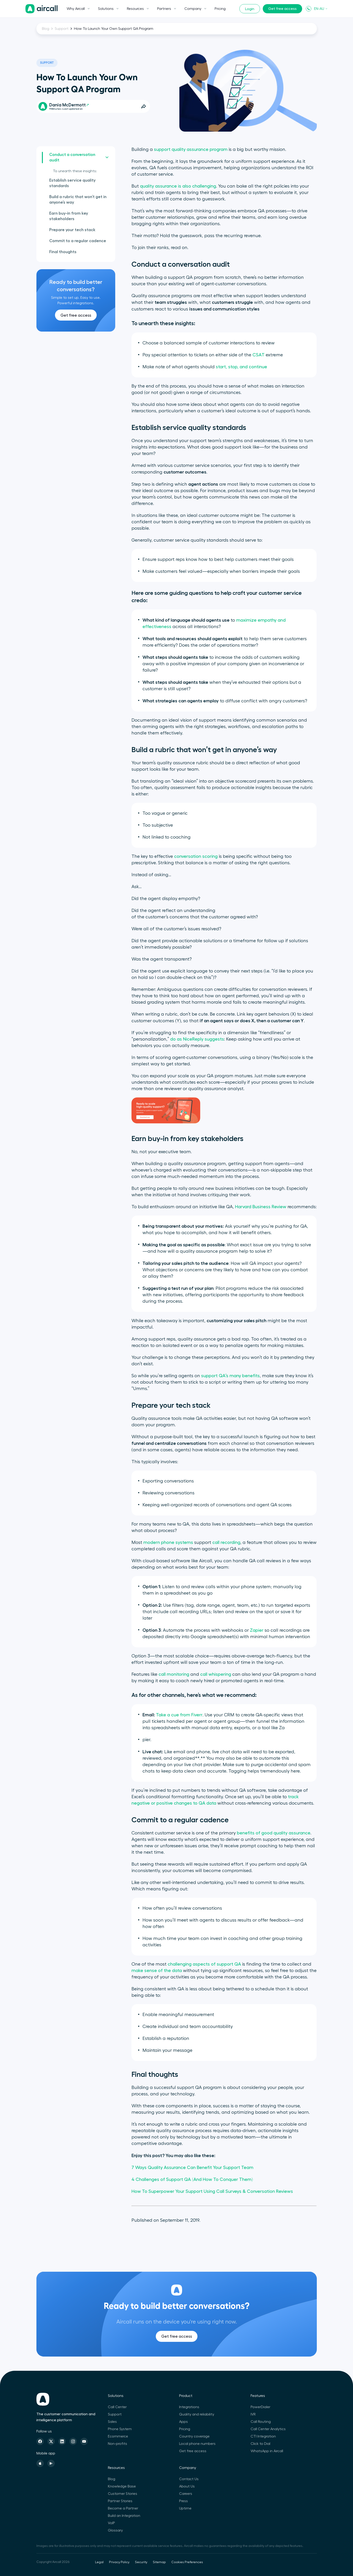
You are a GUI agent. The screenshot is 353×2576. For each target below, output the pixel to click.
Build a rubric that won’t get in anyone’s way (78, 199)
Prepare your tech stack (72, 230)
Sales (112, 2422)
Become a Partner (123, 2508)
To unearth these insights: (75, 171)
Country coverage (194, 2436)
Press (183, 2501)
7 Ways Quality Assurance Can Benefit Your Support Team (192, 2167)
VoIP (111, 2523)
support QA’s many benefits (230, 1376)
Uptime (185, 2508)
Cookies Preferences (187, 2562)
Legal (99, 2562)
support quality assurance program (190, 149)
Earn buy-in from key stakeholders (68, 216)
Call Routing (261, 2422)
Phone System (120, 2429)
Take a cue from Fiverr (179, 1715)
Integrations (189, 2407)
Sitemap (159, 2562)
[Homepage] (41, 8)
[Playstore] (51, 2463)
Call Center (117, 2407)
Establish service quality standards (72, 183)
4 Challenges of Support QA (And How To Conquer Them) (192, 2179)
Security (141, 2562)
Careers (185, 2494)
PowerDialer (260, 2407)
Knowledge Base (122, 2486)
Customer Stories (122, 2494)
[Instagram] (73, 2441)
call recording (226, 1542)
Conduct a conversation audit (79, 157)
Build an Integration (124, 2516)
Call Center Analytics (268, 2429)
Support (61, 28)
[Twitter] (51, 2441)
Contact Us (189, 2479)
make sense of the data (156, 1970)
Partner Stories (120, 2501)
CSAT (258, 355)
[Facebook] (40, 2441)
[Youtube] (84, 2441)
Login (249, 9)
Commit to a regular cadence (77, 241)
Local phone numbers (197, 2444)
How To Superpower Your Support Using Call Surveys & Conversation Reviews (212, 2191)
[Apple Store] (40, 2463)
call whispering (215, 1674)
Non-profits (117, 2444)
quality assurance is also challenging (178, 186)
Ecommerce (118, 2436)
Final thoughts (63, 252)
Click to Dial (260, 2444)
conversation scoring (196, 856)
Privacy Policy (119, 2562)
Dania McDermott (69, 105)
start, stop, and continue (241, 367)
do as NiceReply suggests (197, 1039)
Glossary (115, 2530)
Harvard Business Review (260, 1207)
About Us (187, 2486)
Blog (45, 28)
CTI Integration (263, 2436)
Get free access (282, 9)
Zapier (256, 1630)
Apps (183, 2422)
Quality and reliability (196, 2414)
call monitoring (174, 1674)
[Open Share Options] (143, 106)
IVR (253, 2414)
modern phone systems (168, 1542)
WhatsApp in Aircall (267, 2451)
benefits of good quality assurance (273, 1833)
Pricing (220, 9)
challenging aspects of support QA (204, 1964)
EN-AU (321, 9)
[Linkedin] (62, 2441)
